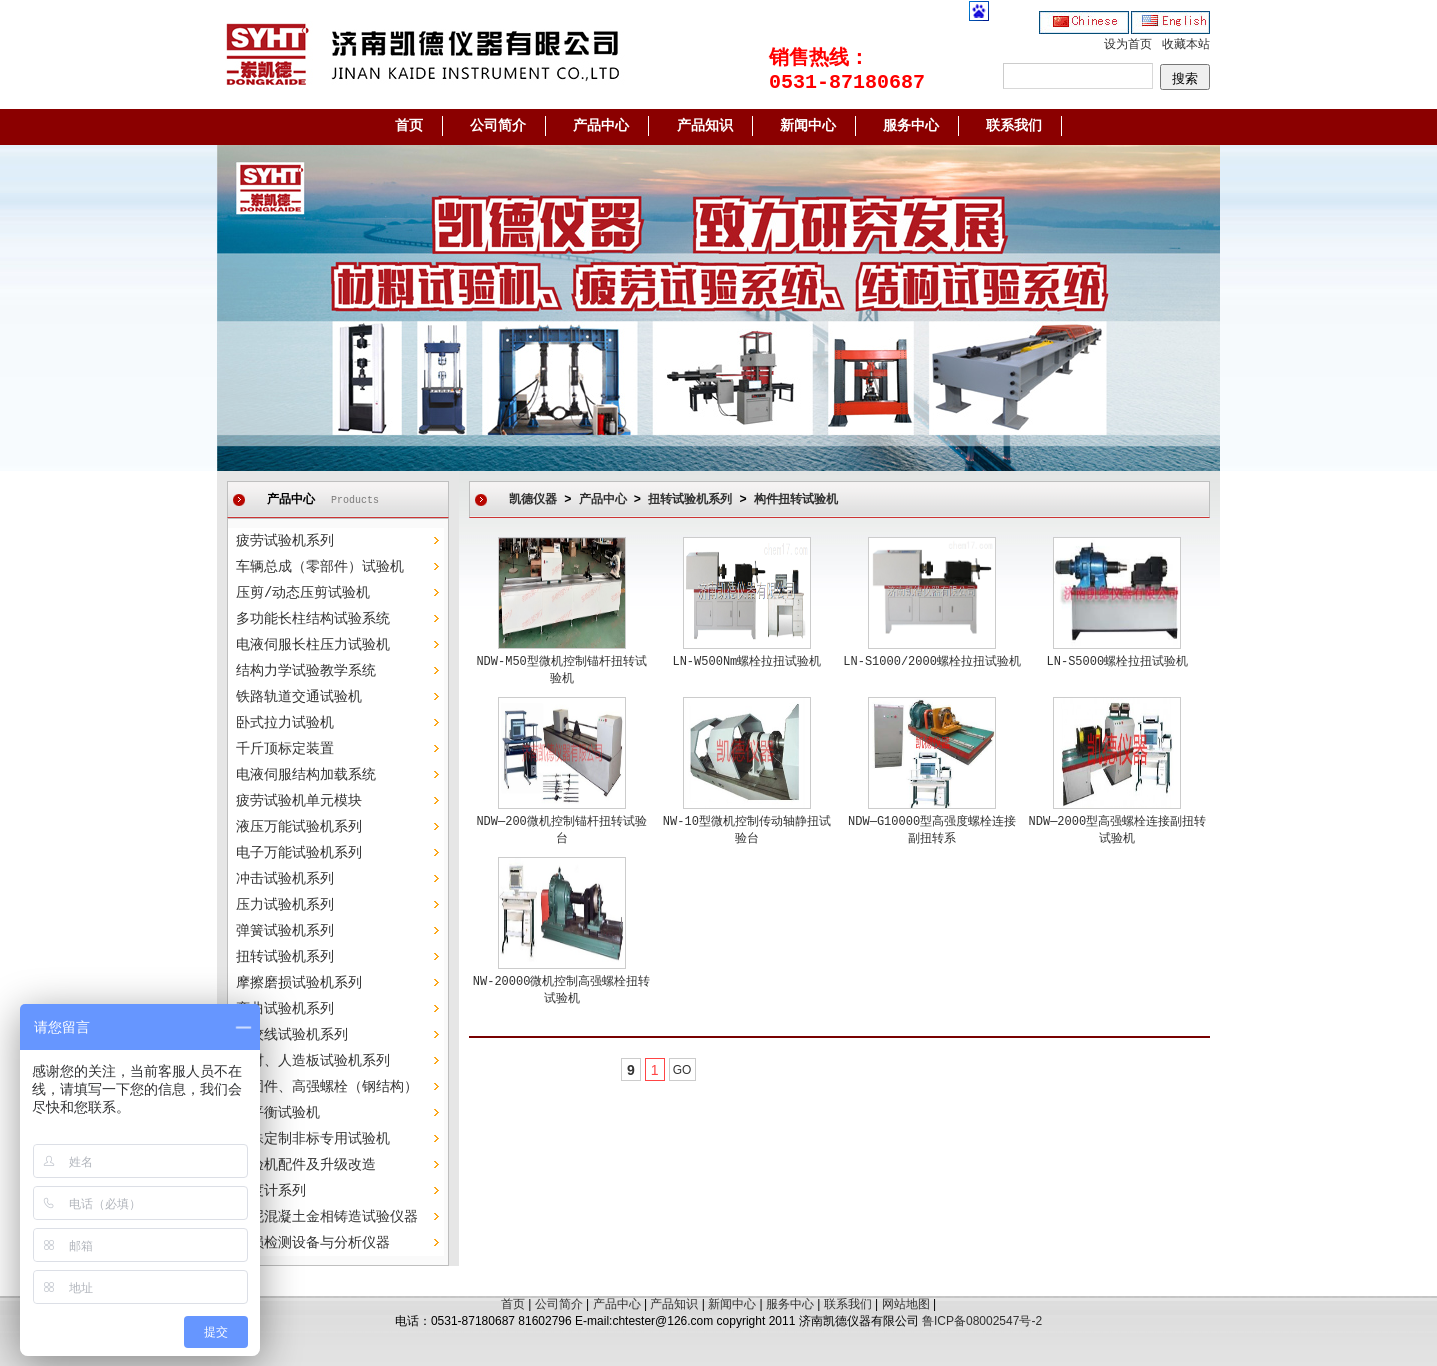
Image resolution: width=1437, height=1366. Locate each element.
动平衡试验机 (278, 1113)
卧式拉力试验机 (285, 723)
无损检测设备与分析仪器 (313, 1243)
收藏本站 (1186, 45)
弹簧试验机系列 (285, 931)
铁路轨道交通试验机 (299, 697)
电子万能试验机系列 (299, 853)
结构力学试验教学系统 (306, 671)
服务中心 (911, 126)
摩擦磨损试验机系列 (299, 983)
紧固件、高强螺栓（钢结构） (327, 1087)
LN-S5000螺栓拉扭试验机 (1118, 662)
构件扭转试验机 (796, 500)
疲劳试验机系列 (285, 541)
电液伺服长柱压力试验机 (313, 645)
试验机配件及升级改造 (306, 1165)
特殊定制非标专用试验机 (313, 1139)
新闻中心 (808, 126)
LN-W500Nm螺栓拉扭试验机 (746, 662)
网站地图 (906, 1304)
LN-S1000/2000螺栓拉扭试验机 (932, 662)
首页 (409, 126)
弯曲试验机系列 (285, 1009)
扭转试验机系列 (285, 957)
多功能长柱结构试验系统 (313, 619)
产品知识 (705, 126)
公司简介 (498, 126)
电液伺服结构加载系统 (306, 775)
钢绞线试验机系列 (292, 1035)
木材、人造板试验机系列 (313, 1061)
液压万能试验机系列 (299, 827)
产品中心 (601, 126)
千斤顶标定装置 (285, 749)
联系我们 (1014, 126)
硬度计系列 (271, 1191)
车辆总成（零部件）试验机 (320, 567)
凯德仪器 (533, 500)
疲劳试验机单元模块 (299, 801)
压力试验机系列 (285, 905)
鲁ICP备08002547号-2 (982, 1321)
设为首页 (1128, 45)
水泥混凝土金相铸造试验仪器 (327, 1217)
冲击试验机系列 (285, 879)
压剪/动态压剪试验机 (303, 593)
